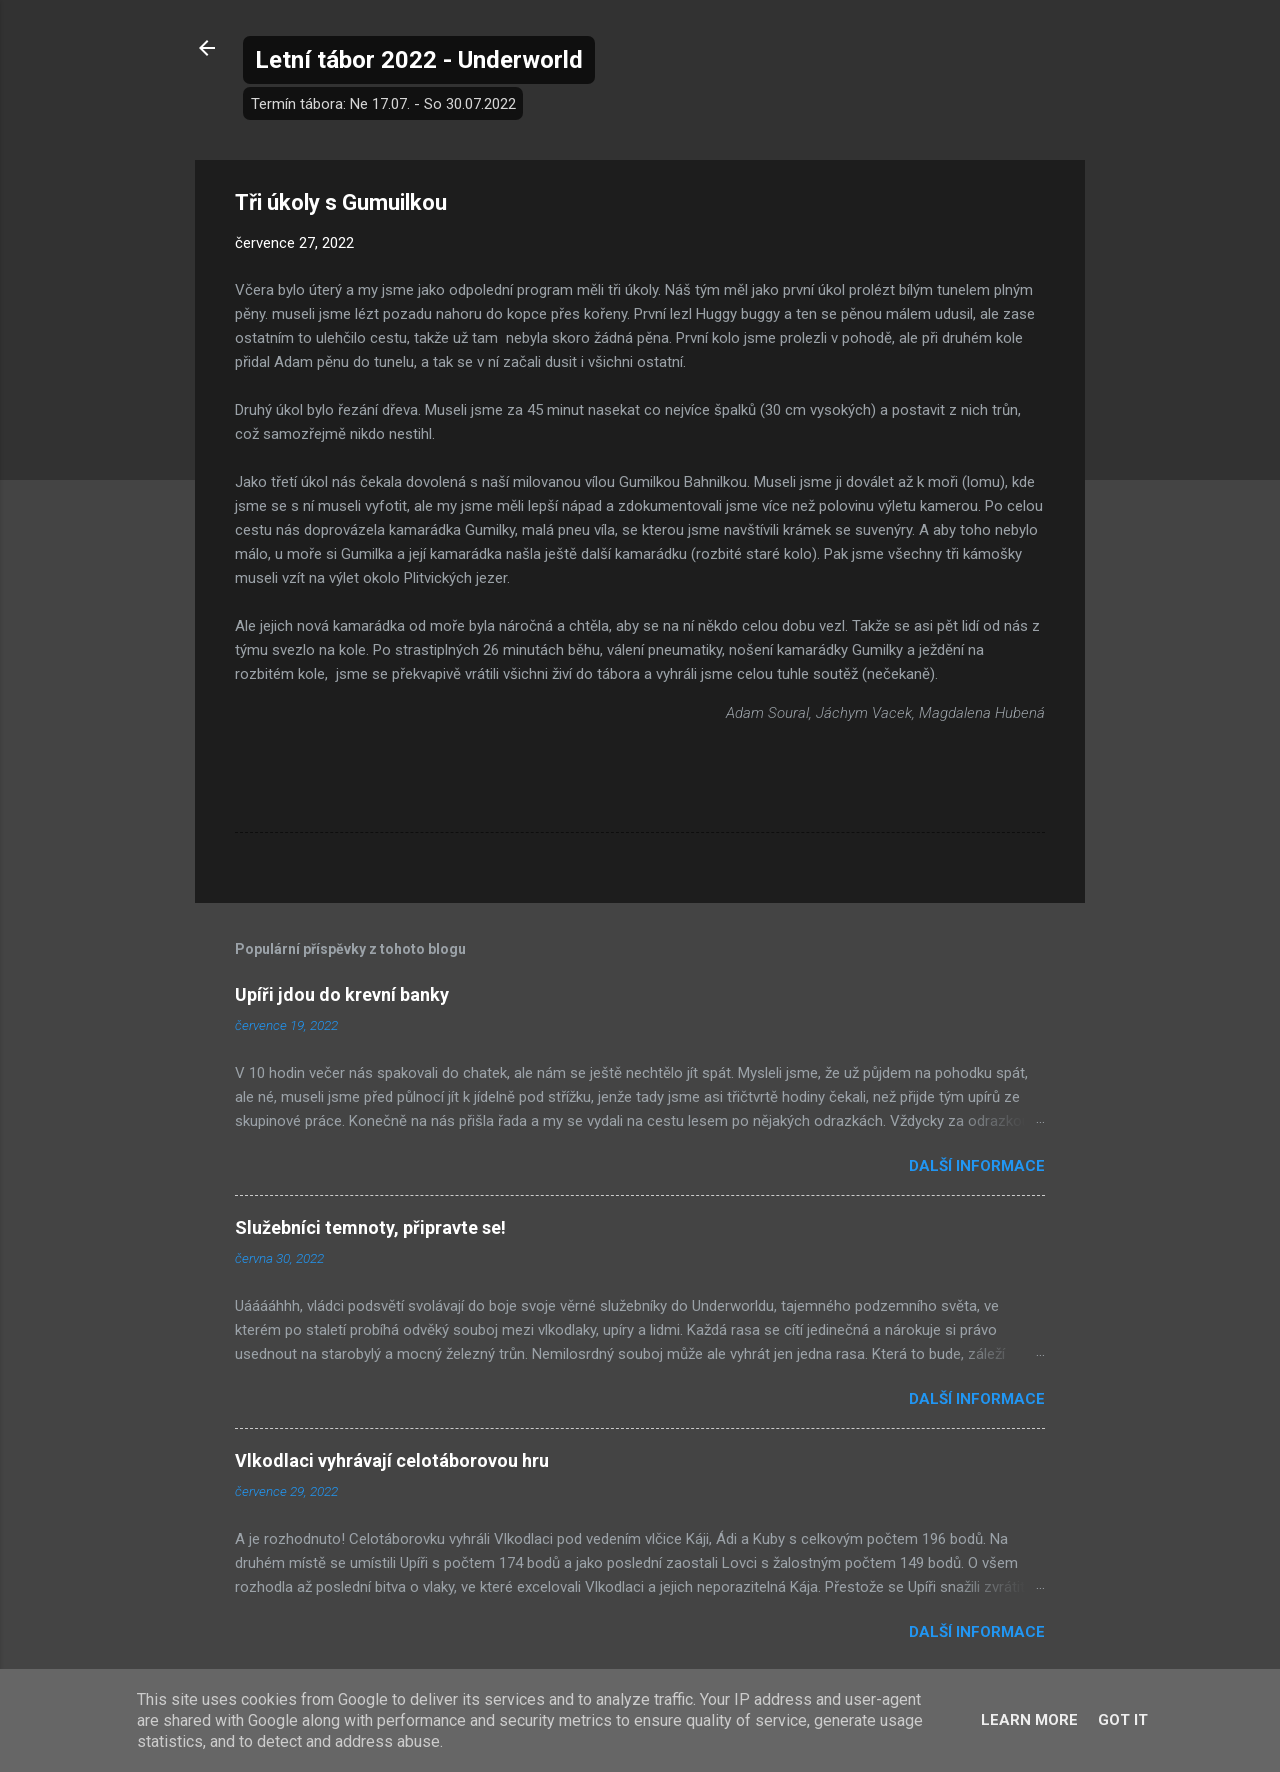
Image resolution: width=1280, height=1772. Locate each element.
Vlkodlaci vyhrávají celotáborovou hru (392, 1460)
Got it (1123, 1720)
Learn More (1029, 1720)
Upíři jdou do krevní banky (342, 994)
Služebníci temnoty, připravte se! (370, 1227)
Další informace (977, 1166)
